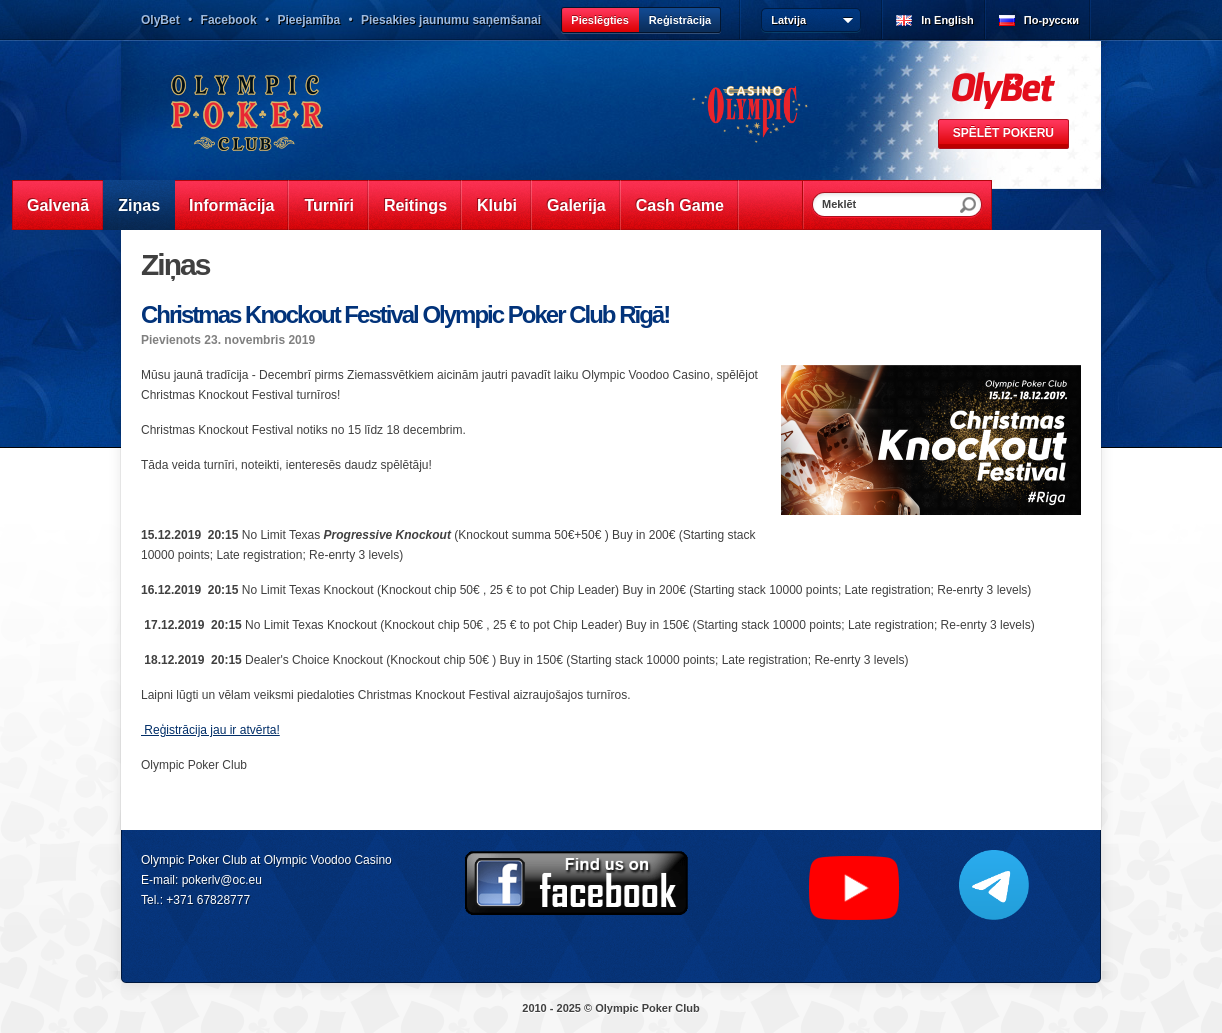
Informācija (231, 205)
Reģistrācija (680, 20)
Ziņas (139, 205)
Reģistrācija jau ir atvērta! (210, 730)
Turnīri (328, 205)
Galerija (576, 205)
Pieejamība (308, 20)
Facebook (229, 20)
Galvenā (58, 205)
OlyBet (160, 20)
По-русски (1051, 20)
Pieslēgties (599, 20)
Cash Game (680, 205)
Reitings (415, 205)
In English (947, 20)
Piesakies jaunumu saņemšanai (451, 20)
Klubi (497, 205)
